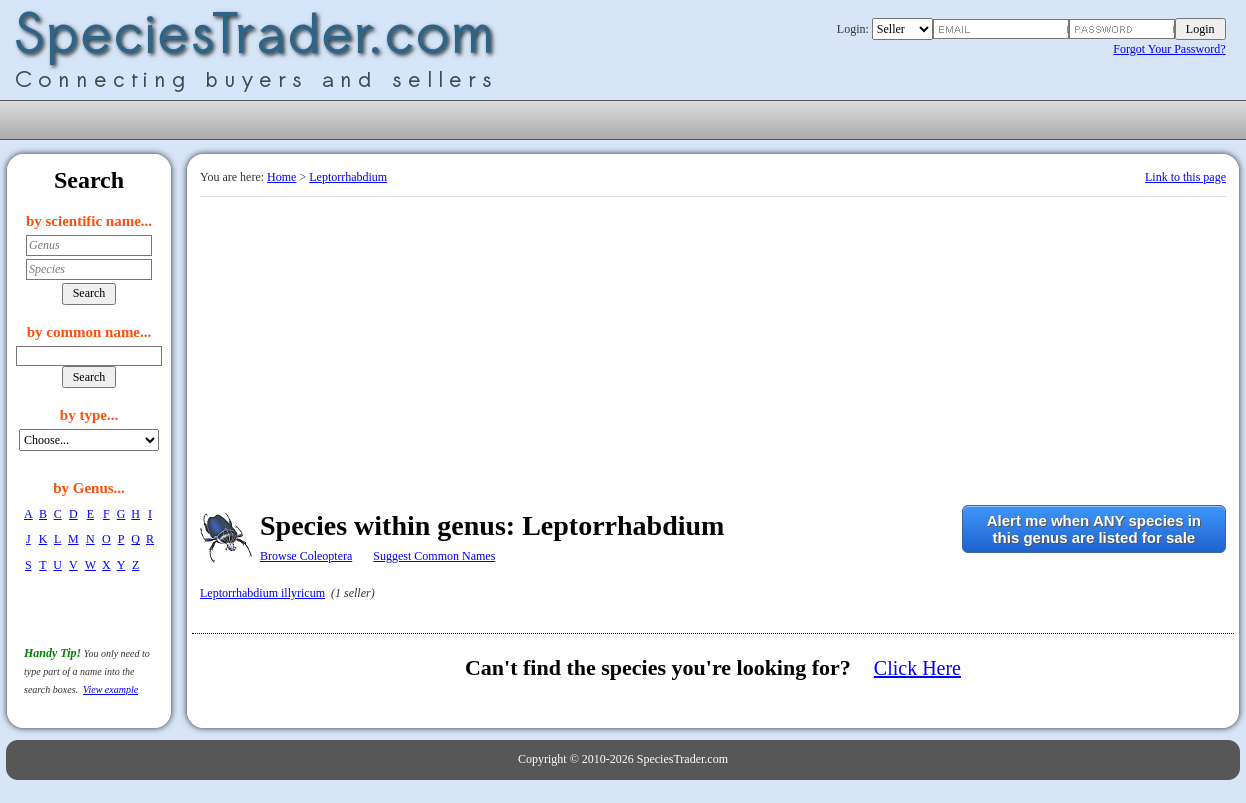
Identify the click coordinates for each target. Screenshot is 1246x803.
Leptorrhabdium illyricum (262, 593)
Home (281, 177)
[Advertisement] (713, 347)
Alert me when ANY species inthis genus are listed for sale (1094, 529)
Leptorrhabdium (348, 177)
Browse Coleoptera (306, 556)
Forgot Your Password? (1169, 49)
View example (110, 689)
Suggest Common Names (434, 556)
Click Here (917, 668)
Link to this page (1185, 177)
